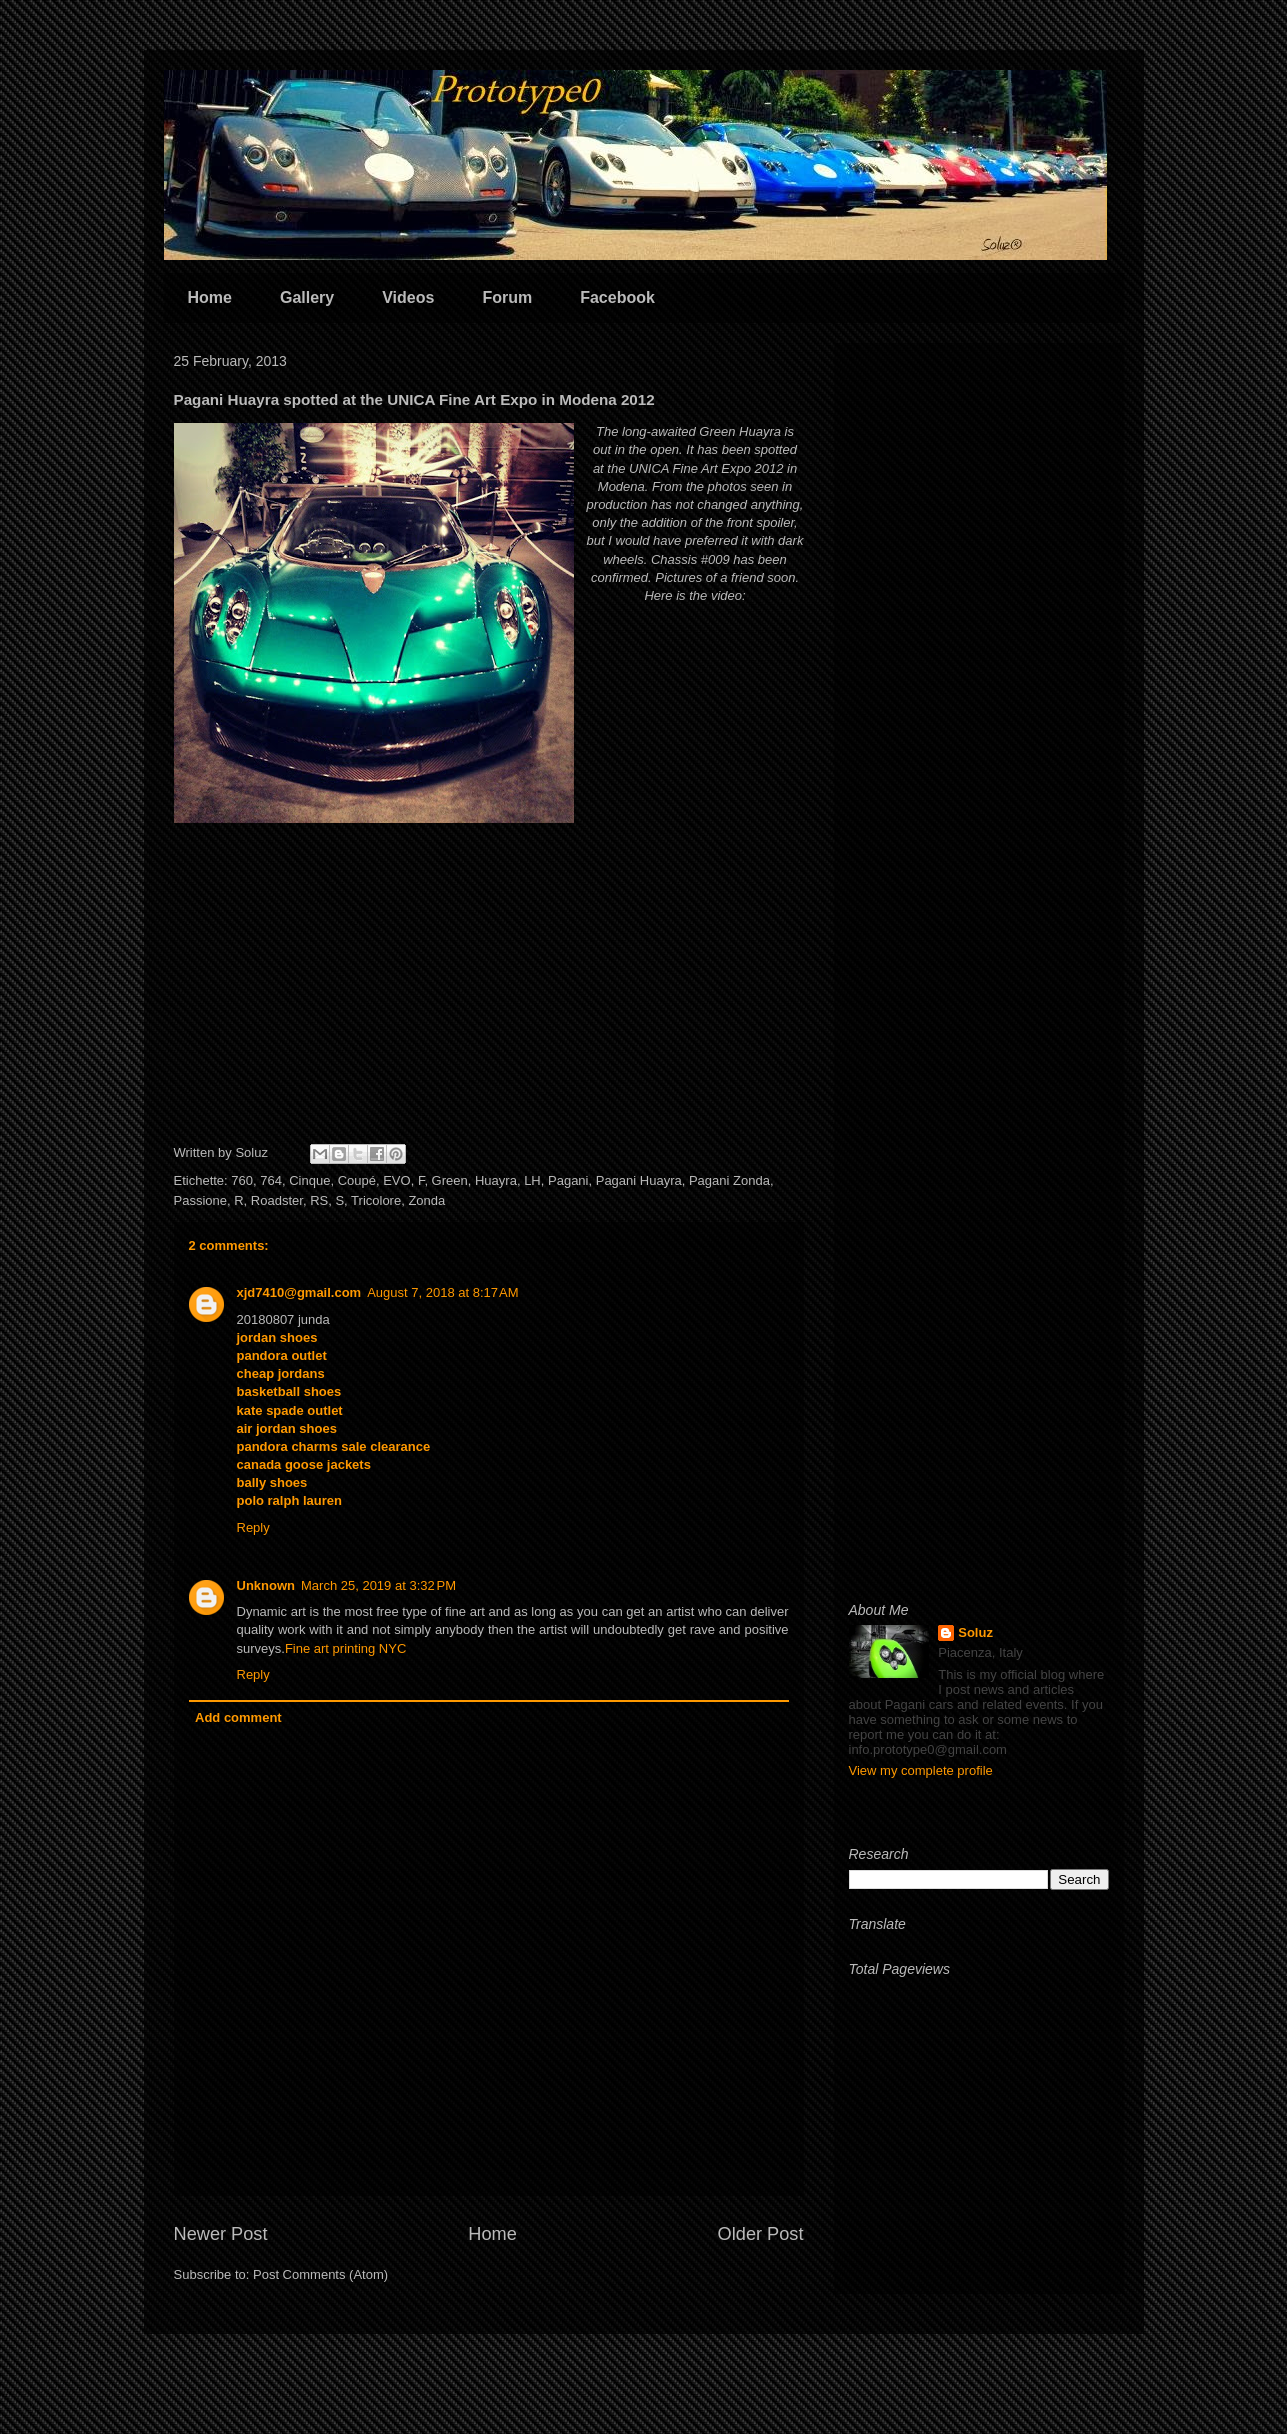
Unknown (266, 1585)
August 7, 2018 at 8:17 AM (442, 1292)
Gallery (307, 297)
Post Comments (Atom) (320, 2274)
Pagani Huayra (639, 1180)
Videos (408, 297)
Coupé (357, 1180)
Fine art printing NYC (345, 1648)
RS (319, 1200)
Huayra (496, 1180)
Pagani (568, 1180)
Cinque (309, 1180)
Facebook (617, 297)
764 (271, 1180)
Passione (200, 1200)
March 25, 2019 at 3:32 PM (378, 1585)
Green (450, 1180)
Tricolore (376, 1200)
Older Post (761, 2234)
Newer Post (221, 2234)
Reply (253, 1527)
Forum (507, 297)
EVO (396, 1180)
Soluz (975, 1632)
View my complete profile (921, 1770)
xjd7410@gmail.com (299, 1292)
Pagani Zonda (729, 1180)
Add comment (238, 1717)
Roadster (277, 1200)
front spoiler (760, 522)
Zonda (426, 1200)
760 (242, 1180)
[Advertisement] (979, 658)
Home (210, 297)
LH (532, 1180)
